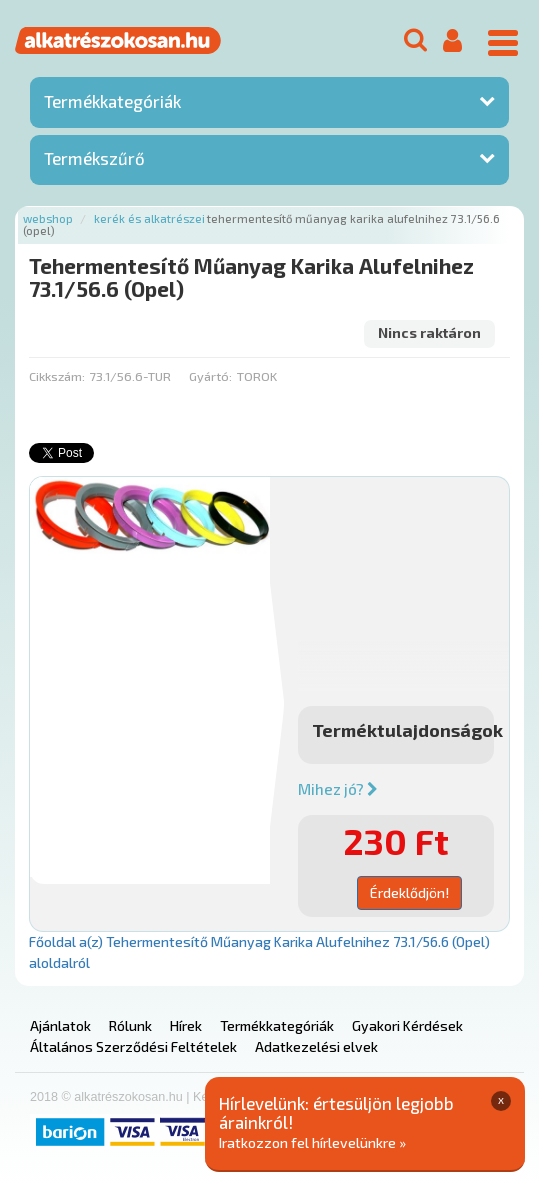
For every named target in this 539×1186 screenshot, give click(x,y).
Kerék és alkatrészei (149, 218)
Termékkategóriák (112, 101)
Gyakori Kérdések (407, 1025)
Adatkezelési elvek (316, 1046)
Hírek (186, 1025)
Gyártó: (210, 376)
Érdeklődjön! (409, 892)
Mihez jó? (338, 789)
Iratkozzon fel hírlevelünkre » (312, 1142)
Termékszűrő (94, 158)
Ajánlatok (60, 1025)
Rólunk (130, 1025)
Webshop (48, 218)
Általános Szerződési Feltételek (133, 1046)
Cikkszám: (57, 376)
